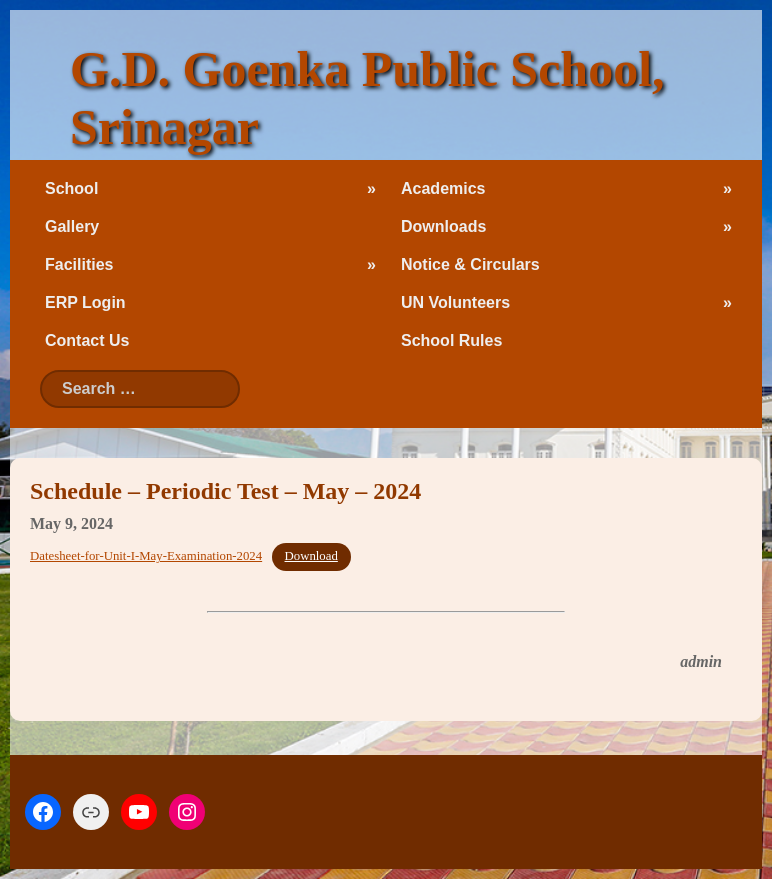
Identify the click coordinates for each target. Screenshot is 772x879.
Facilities (79, 264)
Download (311, 556)
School (71, 188)
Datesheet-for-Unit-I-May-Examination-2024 (146, 556)
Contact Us (87, 340)
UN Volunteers (455, 302)
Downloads (443, 226)
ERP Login (85, 302)
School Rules (451, 340)
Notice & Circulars (470, 264)
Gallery (72, 226)
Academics (443, 188)
